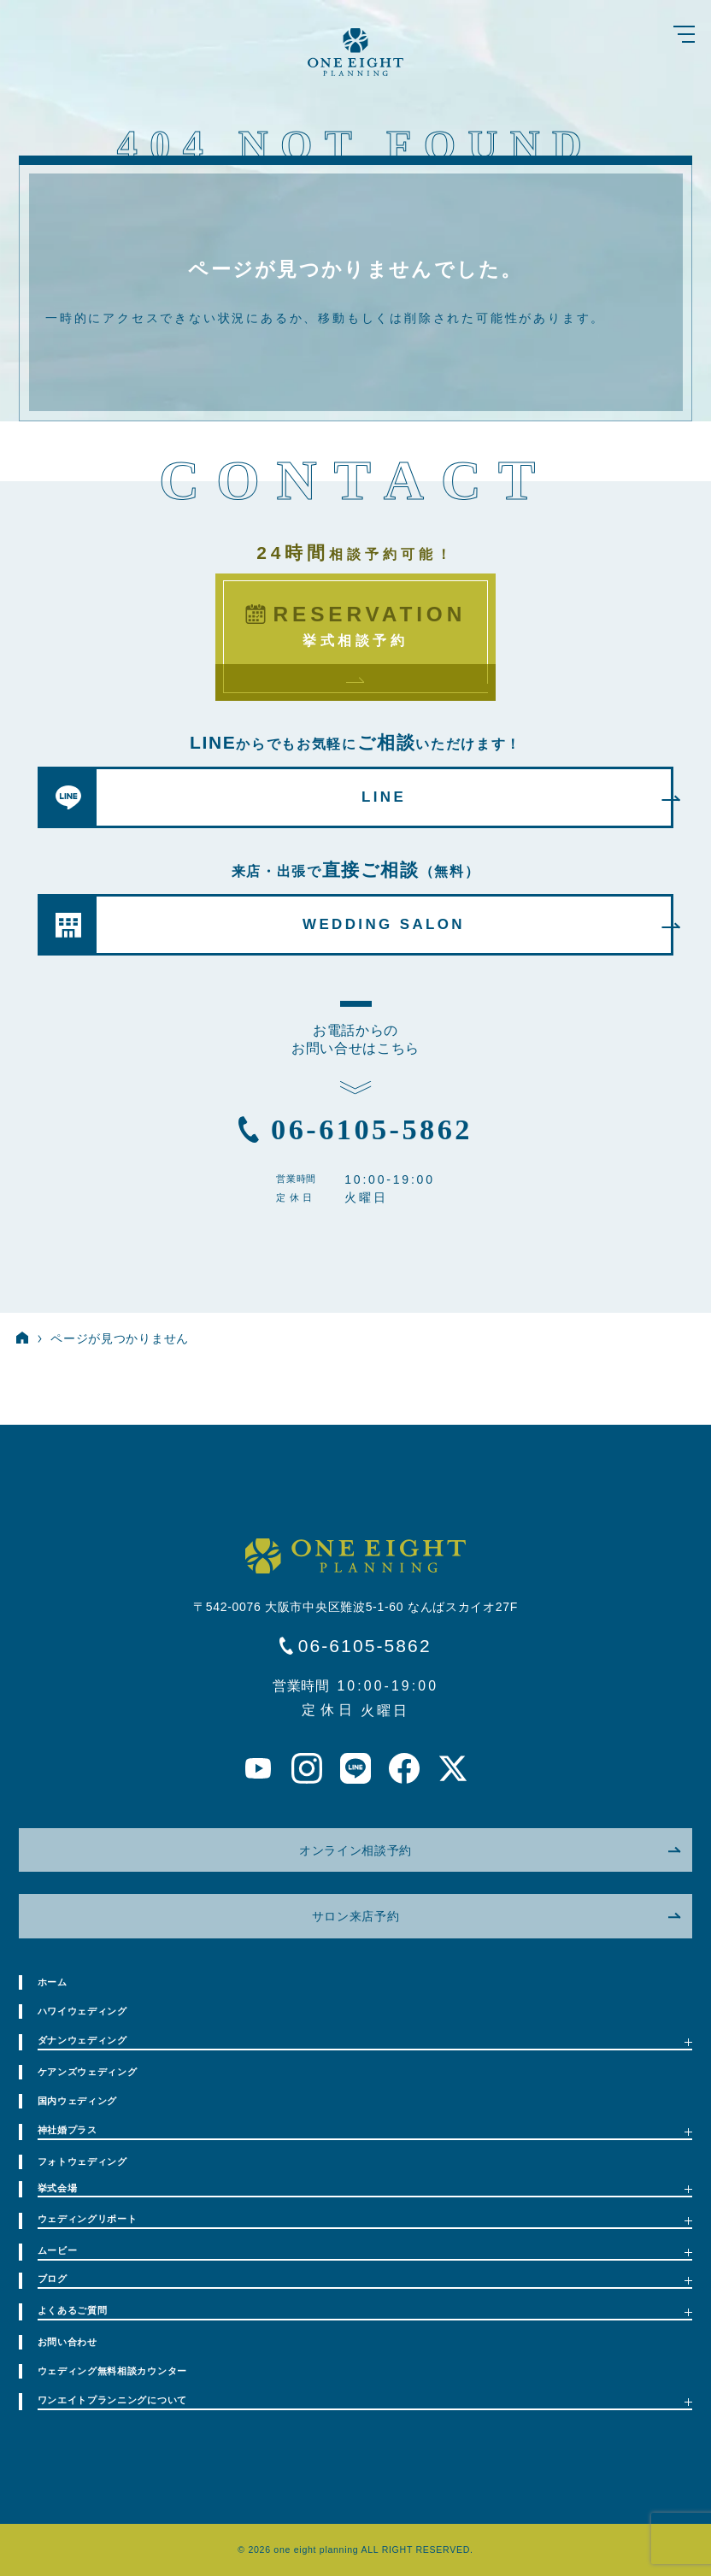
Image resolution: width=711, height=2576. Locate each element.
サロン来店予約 (496, 1916)
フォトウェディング (82, 2161)
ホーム (53, 1982)
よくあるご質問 (365, 2310)
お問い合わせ (67, 2342)
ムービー (365, 2250)
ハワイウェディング (82, 2011)
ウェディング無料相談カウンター (113, 2371)
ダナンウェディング (365, 2040)
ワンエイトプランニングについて (365, 2400)
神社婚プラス (365, 2130)
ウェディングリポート (365, 2219)
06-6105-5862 (372, 1129)
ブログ (365, 2279)
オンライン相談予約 (489, 1850)
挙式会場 (365, 2188)
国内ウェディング (78, 2101)
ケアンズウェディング (88, 2072)
